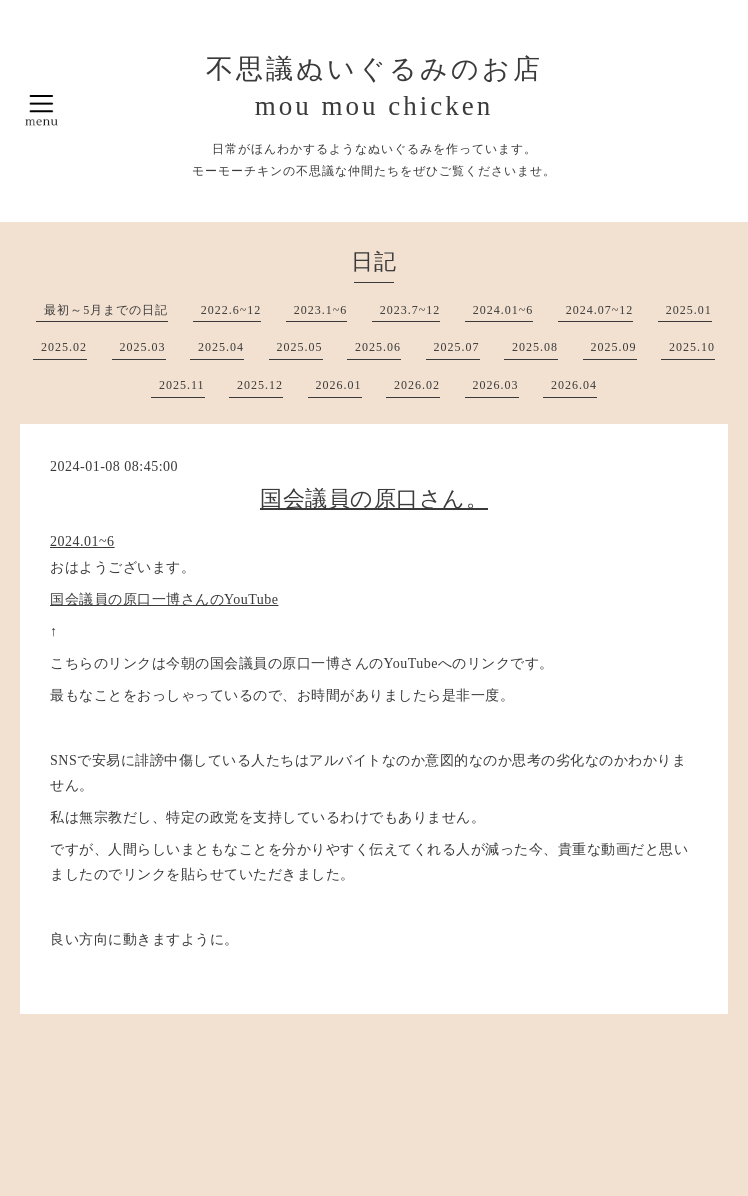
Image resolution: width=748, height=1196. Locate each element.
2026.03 (496, 385)
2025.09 (614, 347)
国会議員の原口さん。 (374, 498)
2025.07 (457, 347)
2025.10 (692, 347)
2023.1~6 (321, 310)
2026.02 (417, 385)
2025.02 (64, 347)
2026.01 (339, 385)
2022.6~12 (231, 310)
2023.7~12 (410, 310)
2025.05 (300, 347)
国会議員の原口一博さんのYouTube (164, 599)
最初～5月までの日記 (106, 310)
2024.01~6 (503, 310)
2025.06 (378, 347)
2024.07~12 (600, 310)
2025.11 (182, 385)
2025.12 (260, 385)
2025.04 (221, 347)
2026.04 (574, 385)
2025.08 (535, 347)
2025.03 (143, 347)
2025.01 (689, 310)
